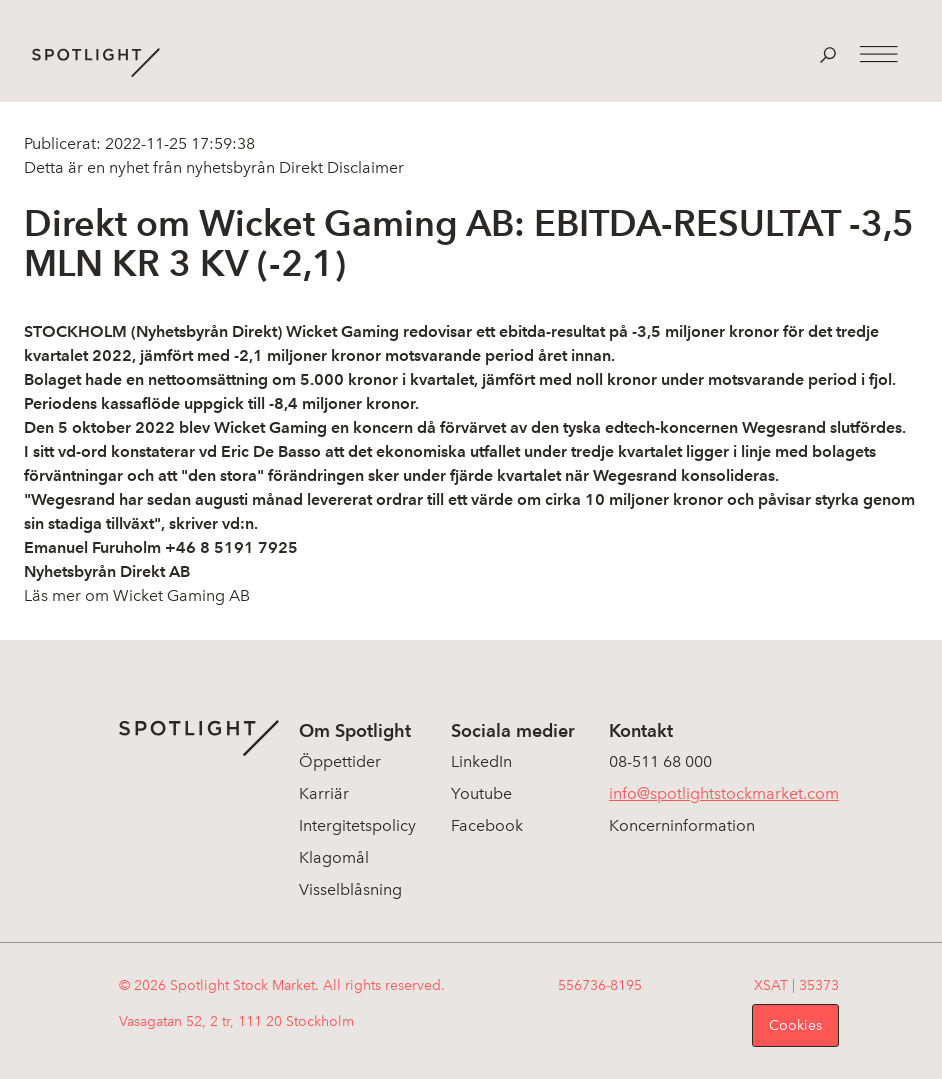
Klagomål (334, 857)
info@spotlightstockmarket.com (724, 793)
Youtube (481, 793)
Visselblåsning (350, 889)
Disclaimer (363, 167)
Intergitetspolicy (357, 825)
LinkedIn (481, 761)
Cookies (795, 1025)
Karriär (324, 793)
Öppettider (340, 761)
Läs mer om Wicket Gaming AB (137, 595)
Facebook (487, 825)
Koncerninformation (682, 825)
